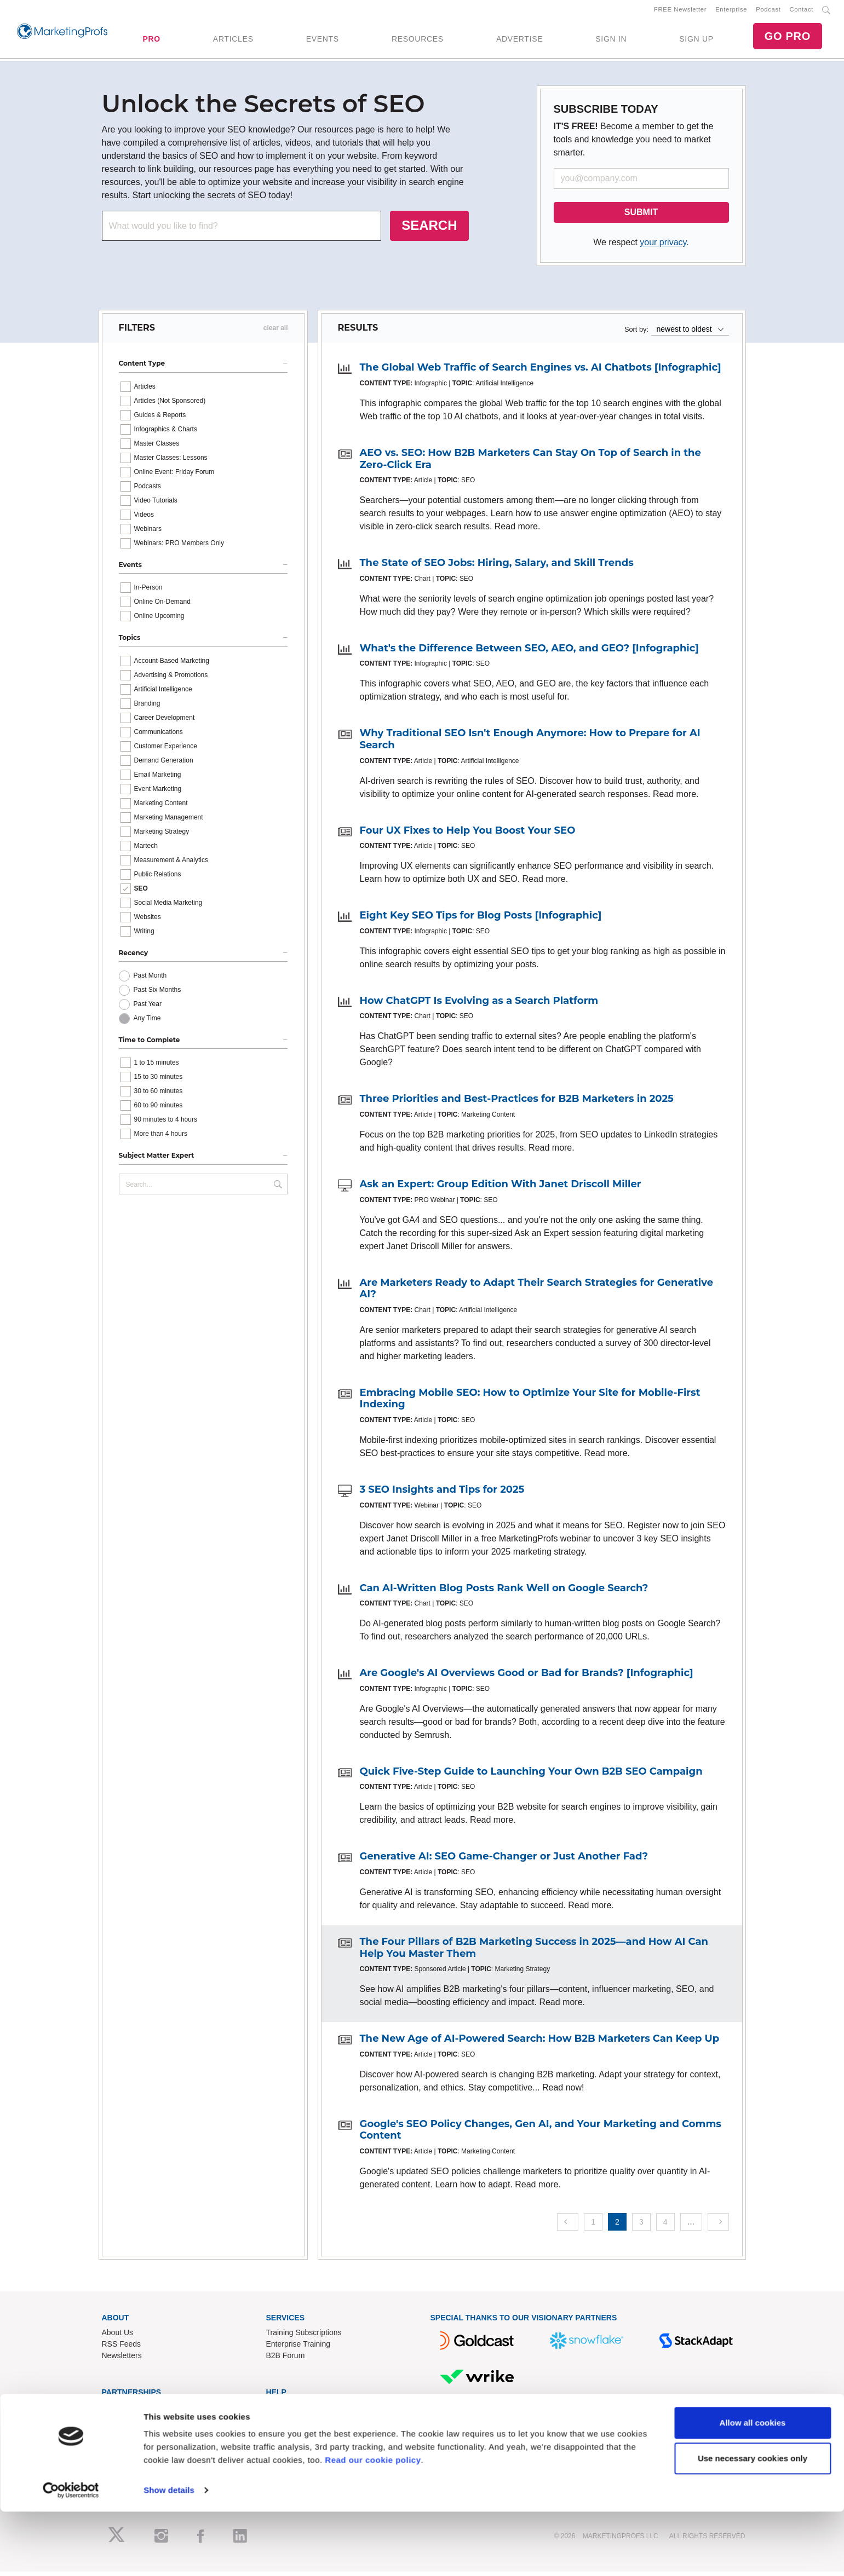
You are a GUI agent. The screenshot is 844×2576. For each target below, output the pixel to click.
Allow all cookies (753, 2487)
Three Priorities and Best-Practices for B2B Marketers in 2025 (517, 1103)
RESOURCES (418, 41)
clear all (275, 332)
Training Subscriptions (304, 2336)
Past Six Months (157, 994)
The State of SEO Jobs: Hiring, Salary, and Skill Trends (497, 567)
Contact (801, 11)
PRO (151, 41)
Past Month (150, 980)
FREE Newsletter (680, 11)
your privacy (663, 246)
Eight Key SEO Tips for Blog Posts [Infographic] (481, 920)
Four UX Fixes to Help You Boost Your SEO (468, 834)
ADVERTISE (519, 41)
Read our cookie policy (373, 2524)
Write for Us (122, 2433)
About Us (118, 2336)
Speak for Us (124, 2445)
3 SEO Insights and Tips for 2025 (442, 1494)
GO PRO (788, 38)
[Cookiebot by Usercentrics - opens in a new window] (71, 2554)
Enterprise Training (298, 2347)
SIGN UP (696, 41)
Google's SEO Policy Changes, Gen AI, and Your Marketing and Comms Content (540, 2134)
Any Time (147, 1022)
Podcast (768, 11)
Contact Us (285, 2410)
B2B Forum (285, 2359)
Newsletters (122, 2359)
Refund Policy (289, 2433)
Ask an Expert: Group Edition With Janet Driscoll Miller (500, 1188)
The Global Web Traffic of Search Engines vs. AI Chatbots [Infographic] (540, 372)
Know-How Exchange (303, 2422)
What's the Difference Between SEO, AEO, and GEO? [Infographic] (529, 652)
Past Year (148, 1008)
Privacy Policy (290, 2456)
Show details (168, 2554)
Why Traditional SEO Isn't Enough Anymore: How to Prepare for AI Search (530, 743)
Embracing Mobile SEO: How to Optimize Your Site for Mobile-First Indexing (530, 1402)
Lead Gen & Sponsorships (146, 2410)
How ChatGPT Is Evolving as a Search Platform (479, 1004)
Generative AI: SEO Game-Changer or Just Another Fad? (504, 1861)
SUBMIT (641, 216)
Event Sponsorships (136, 2422)
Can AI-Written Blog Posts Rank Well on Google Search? (504, 1592)
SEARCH (429, 229)
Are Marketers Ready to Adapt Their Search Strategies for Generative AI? (537, 1292)
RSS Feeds (121, 2347)
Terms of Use (288, 2445)
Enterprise (731, 11)
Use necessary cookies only (752, 2522)
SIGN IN (611, 41)
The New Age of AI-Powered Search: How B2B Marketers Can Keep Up (540, 2043)
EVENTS (322, 41)
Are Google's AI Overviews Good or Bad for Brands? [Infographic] (526, 1677)
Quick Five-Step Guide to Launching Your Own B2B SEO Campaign (531, 1775)
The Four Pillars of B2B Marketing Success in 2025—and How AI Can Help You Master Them (534, 1951)
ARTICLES (233, 41)
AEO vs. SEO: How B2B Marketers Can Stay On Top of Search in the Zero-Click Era (530, 463)
